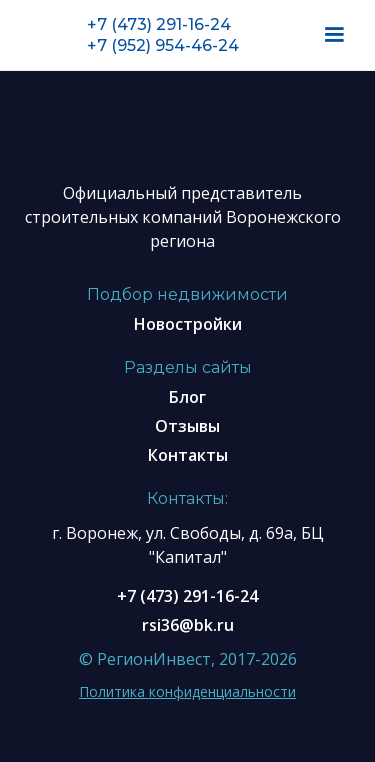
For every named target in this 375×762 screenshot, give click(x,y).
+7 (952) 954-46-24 (163, 45)
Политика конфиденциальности (187, 691)
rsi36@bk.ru (188, 625)
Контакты (188, 455)
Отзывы (187, 426)
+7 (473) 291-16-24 (159, 24)
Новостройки (188, 324)
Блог (187, 397)
